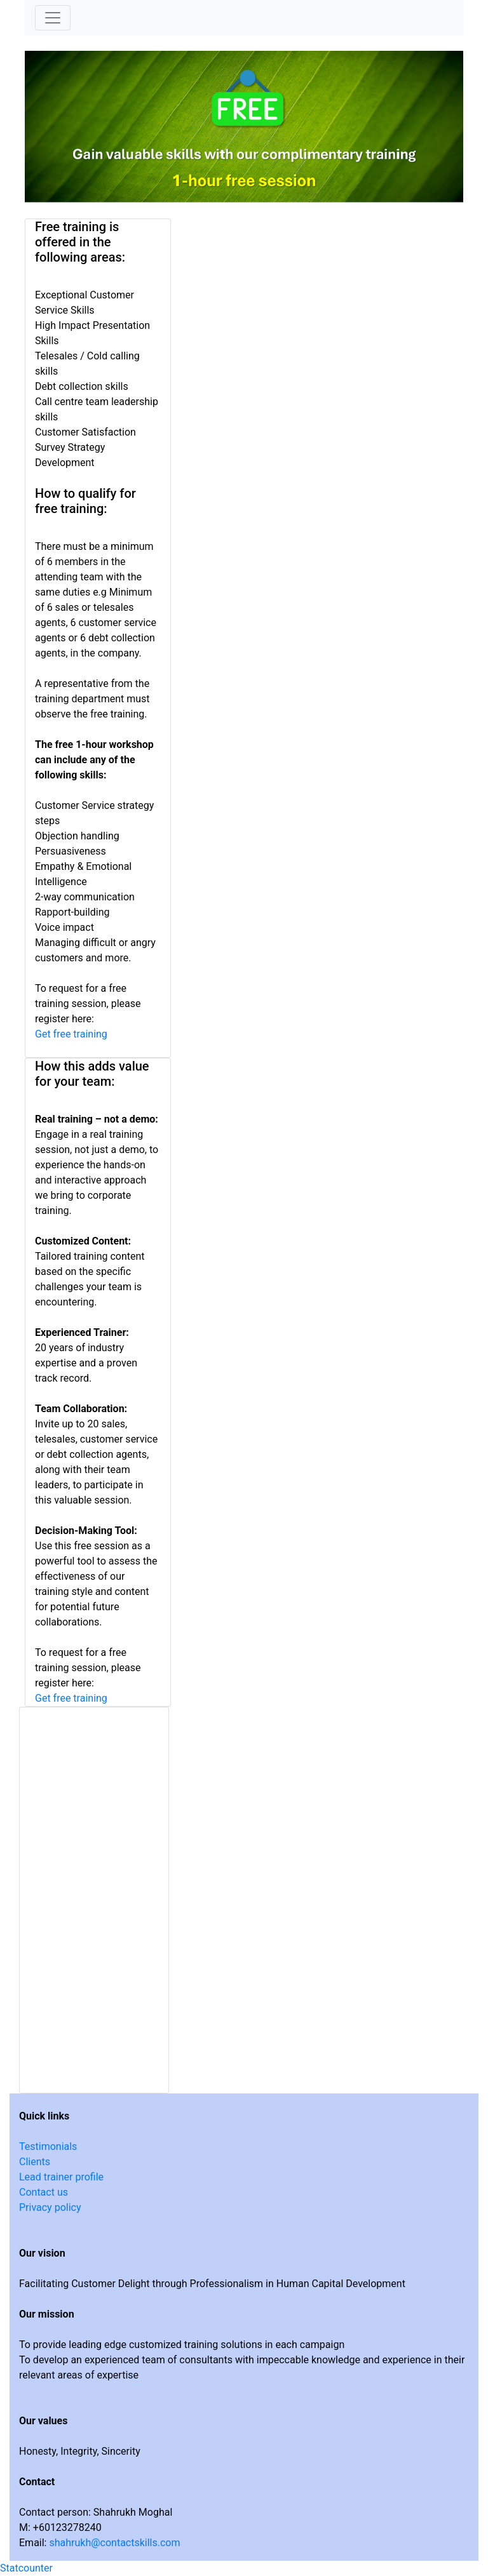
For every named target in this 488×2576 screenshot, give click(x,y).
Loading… (94, 1897)
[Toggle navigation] (53, 17)
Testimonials (48, 2146)
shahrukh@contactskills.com (114, 2543)
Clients (34, 2162)
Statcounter (26, 2568)
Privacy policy (50, 2207)
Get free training (71, 1034)
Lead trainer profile (61, 2177)
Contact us (43, 2192)
